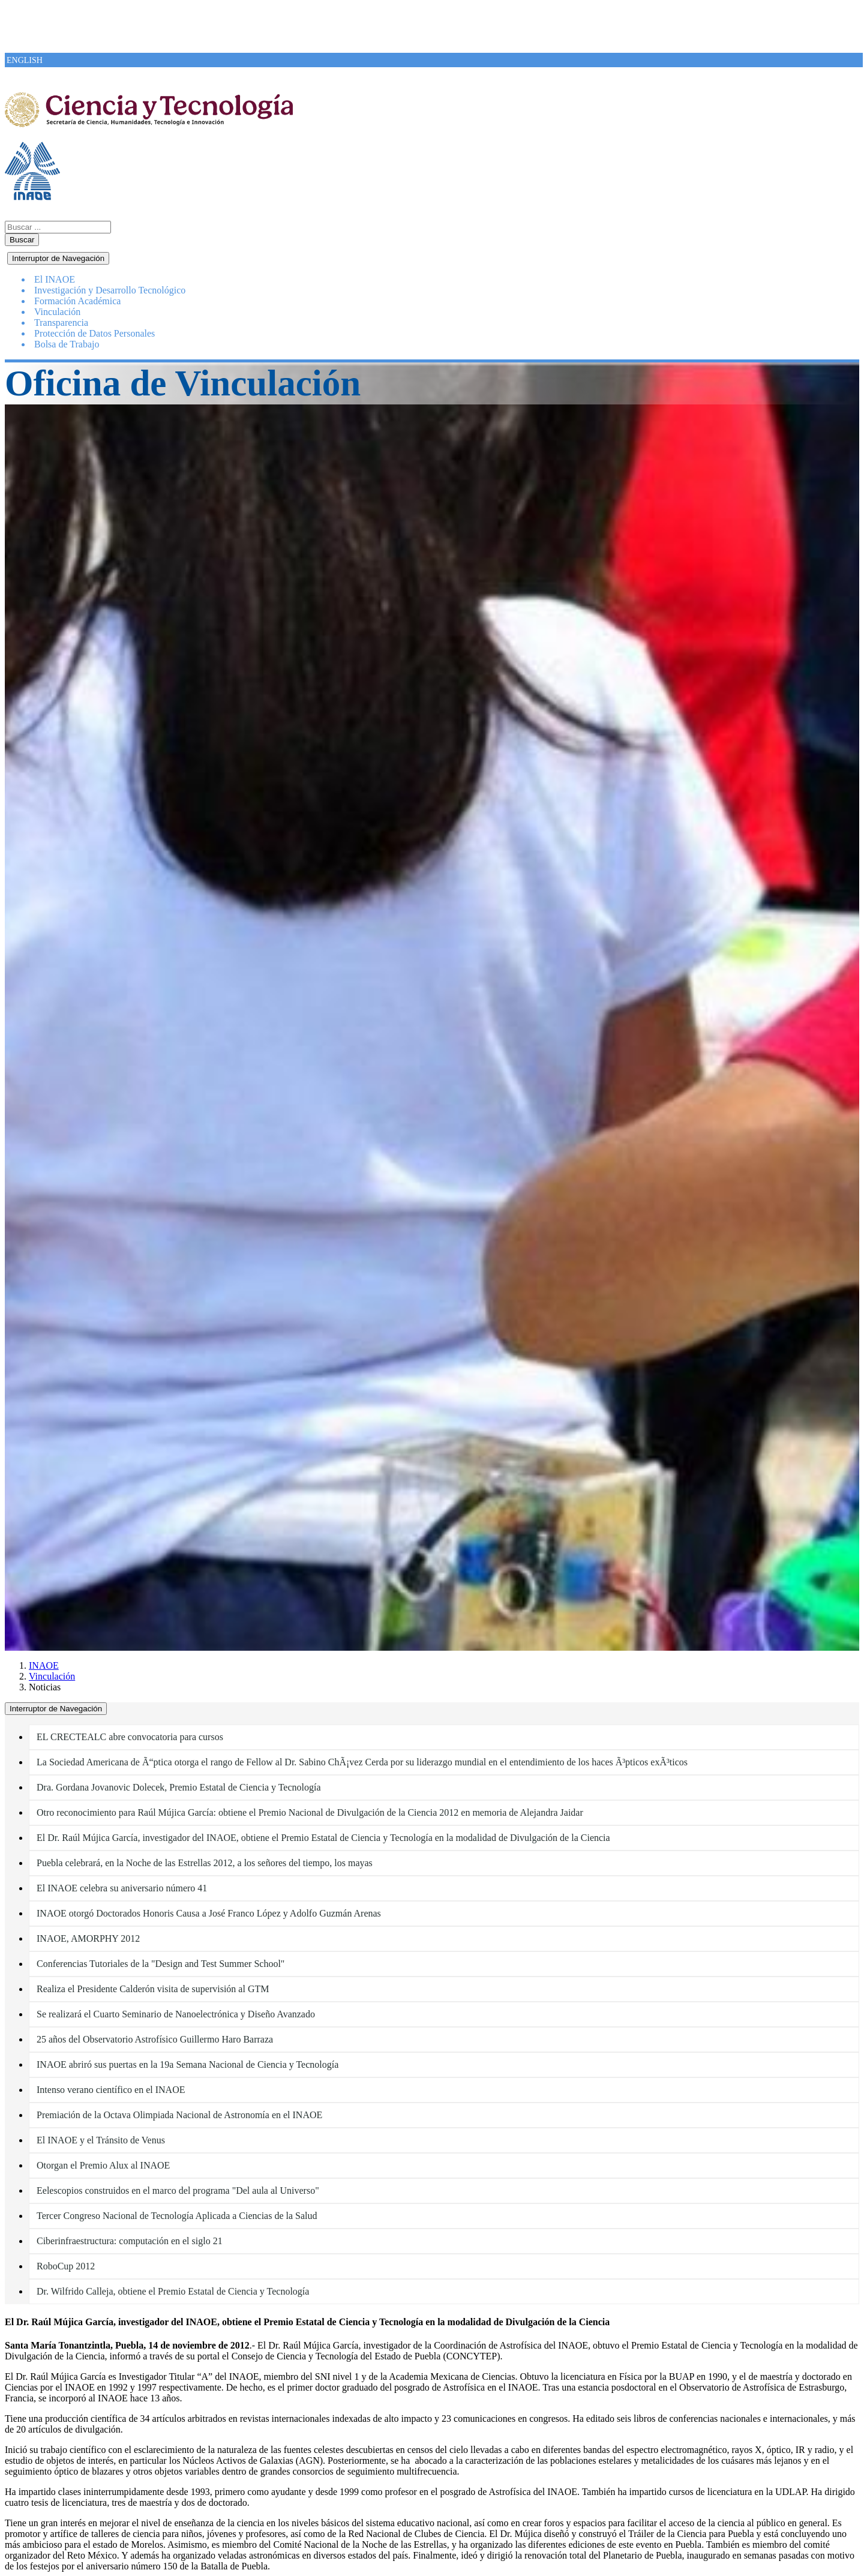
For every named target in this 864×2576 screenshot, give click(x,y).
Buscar (22, 239)
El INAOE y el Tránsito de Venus (101, 2140)
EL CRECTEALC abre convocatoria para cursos (130, 1737)
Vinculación (52, 1676)
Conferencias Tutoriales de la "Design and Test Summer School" (160, 1964)
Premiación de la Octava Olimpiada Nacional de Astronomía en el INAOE (179, 2115)
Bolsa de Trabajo (66, 344)
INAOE (44, 1665)
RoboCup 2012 (66, 2266)
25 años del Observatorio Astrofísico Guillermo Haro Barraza (155, 2039)
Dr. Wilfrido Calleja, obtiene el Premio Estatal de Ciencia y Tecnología (173, 2291)
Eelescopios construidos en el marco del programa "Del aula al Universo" (178, 2190)
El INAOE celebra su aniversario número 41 (122, 1888)
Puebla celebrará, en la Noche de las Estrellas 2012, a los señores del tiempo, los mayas (205, 1863)
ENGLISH (25, 60)
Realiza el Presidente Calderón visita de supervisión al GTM (153, 1989)
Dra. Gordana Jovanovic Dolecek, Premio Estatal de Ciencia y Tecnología (179, 1787)
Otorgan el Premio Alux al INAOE (103, 2165)
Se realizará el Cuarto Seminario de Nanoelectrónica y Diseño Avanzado (176, 2014)
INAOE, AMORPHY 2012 (88, 1938)
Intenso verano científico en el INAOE (111, 2090)
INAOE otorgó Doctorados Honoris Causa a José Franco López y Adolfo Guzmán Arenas (209, 1913)
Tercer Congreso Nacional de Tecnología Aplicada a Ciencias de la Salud (177, 2216)
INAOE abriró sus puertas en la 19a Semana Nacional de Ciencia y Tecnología (187, 2064)
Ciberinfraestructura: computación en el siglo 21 (130, 2241)
